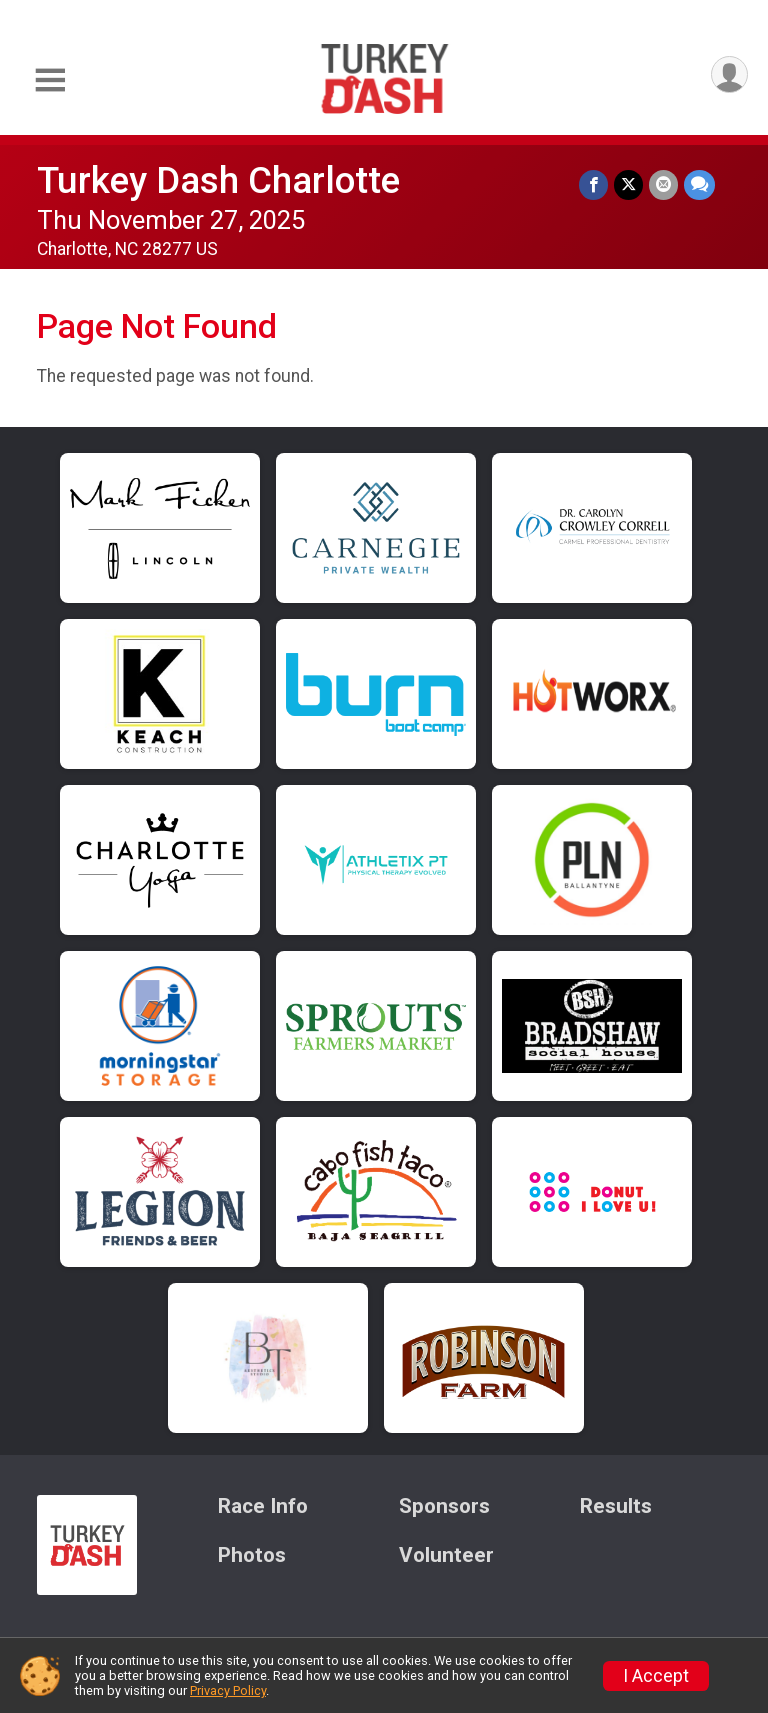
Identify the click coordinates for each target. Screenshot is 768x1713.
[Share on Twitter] (628, 184)
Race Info (263, 1506)
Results (616, 1506)
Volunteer (446, 1555)
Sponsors (444, 1506)
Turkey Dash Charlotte (218, 180)
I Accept (656, 1676)
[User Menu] (729, 74)
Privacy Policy (228, 1690)
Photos (252, 1555)
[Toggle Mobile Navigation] (50, 80)
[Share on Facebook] (593, 184)
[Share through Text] (699, 184)
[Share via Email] (663, 184)
